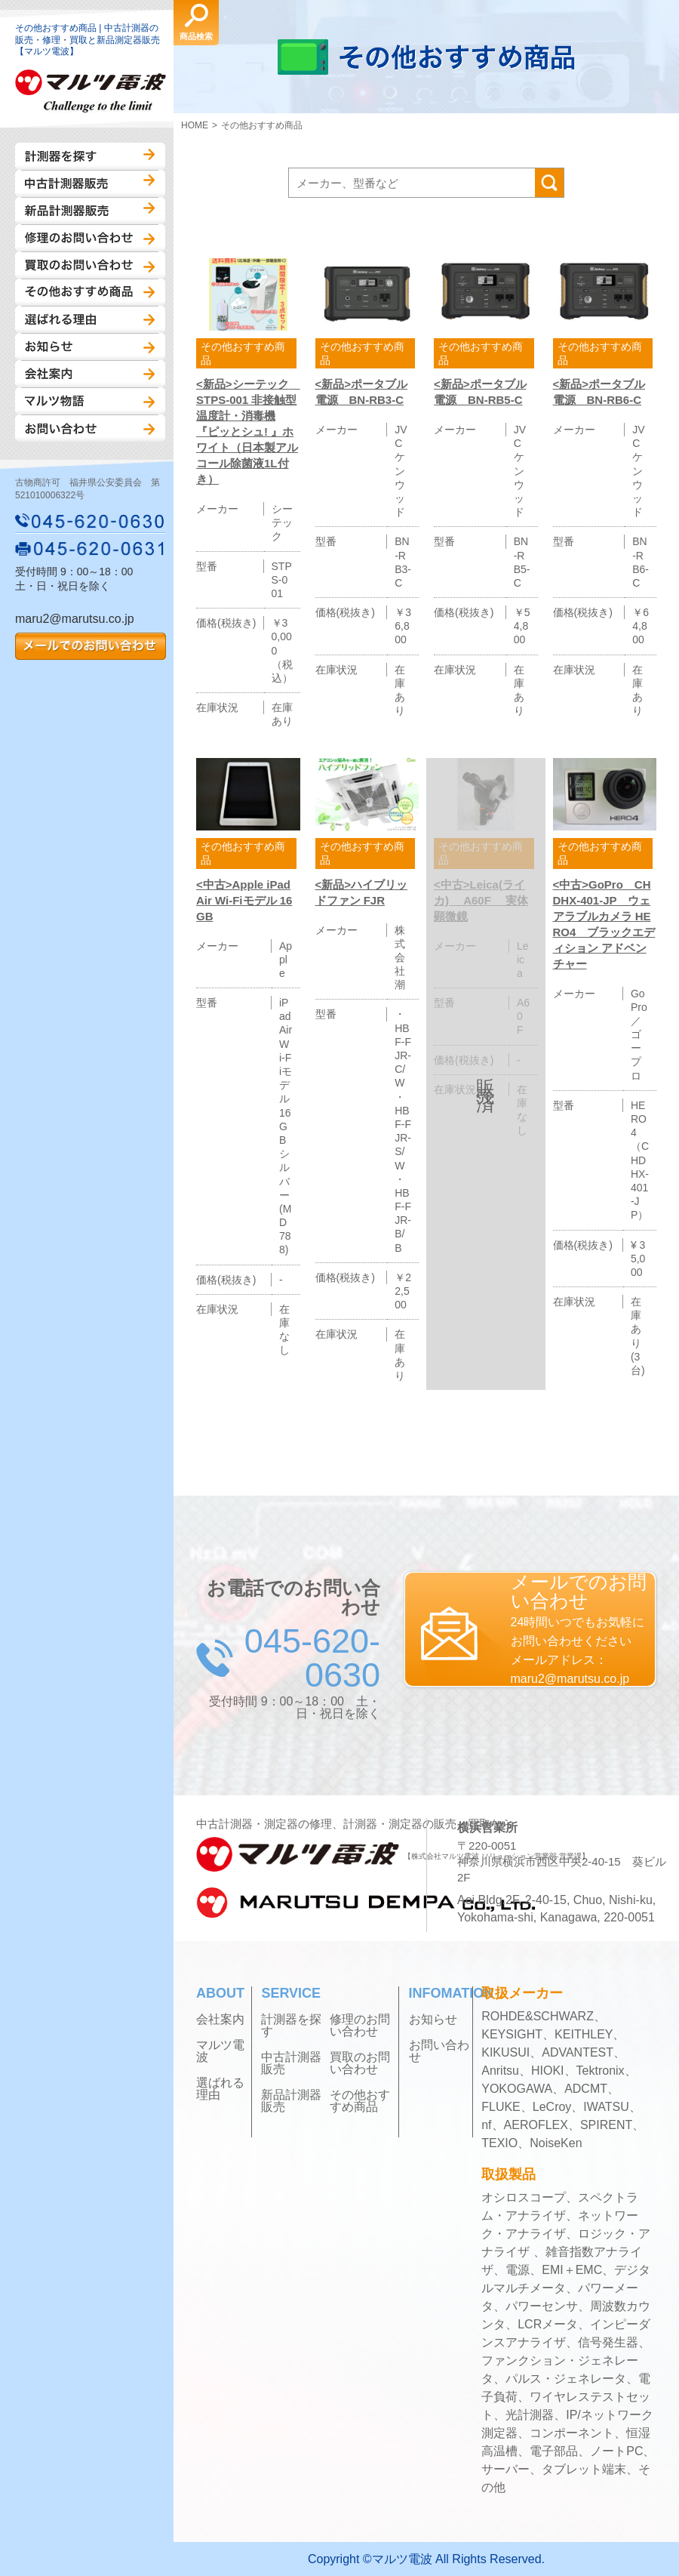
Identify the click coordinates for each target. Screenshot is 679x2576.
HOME (194, 125)
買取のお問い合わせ (90, 265)
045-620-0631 (90, 548)
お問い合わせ (90, 428)
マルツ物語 (90, 400)
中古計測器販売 (90, 183)
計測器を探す (90, 156)
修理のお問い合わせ (90, 237)
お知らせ (90, 346)
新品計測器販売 (90, 210)
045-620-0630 (90, 520)
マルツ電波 (220, 2051)
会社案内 (90, 373)
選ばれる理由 (90, 319)
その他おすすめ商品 (90, 292)
